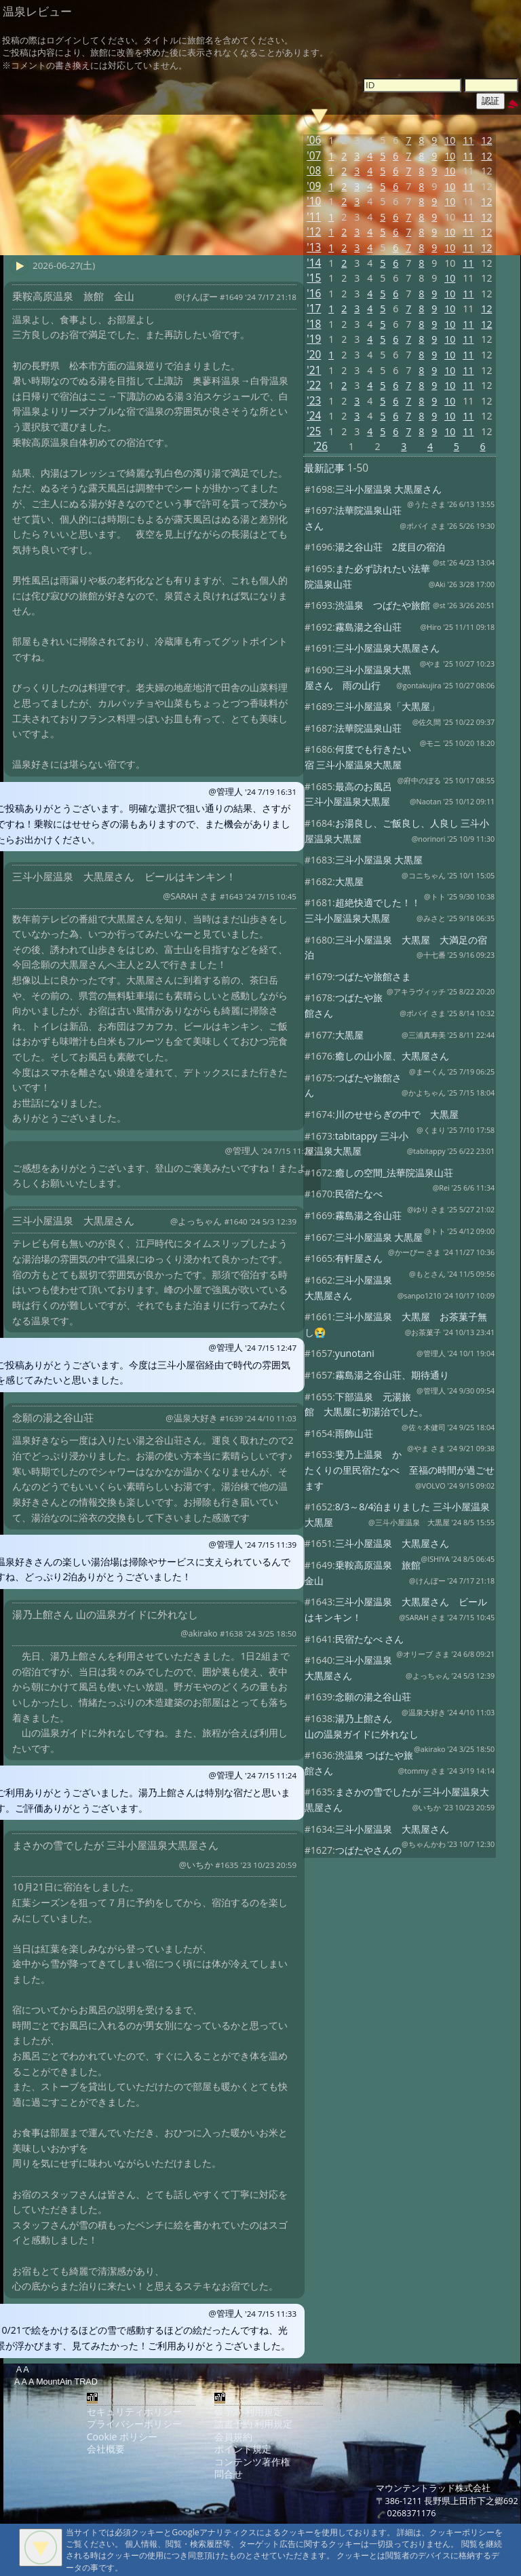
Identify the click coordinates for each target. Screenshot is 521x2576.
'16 (314, 293)
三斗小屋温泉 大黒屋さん (388, 489)
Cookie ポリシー (122, 2436)
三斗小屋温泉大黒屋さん (387, 647)
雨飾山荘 (354, 1433)
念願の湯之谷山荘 (373, 1696)
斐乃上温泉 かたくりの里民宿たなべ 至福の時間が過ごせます (400, 1469)
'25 (314, 431)
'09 (314, 186)
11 (468, 140)
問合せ (228, 2473)
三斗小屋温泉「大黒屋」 (387, 706)
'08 (314, 171)
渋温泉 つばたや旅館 (382, 605)
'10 (314, 201)
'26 (320, 446)
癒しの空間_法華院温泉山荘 (394, 1172)
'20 (314, 355)
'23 (314, 401)
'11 (314, 217)
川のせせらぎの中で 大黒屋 (397, 1114)
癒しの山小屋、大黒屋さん (392, 1055)
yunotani (354, 1353)
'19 (314, 339)
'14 (314, 263)
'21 (314, 370)
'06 (314, 140)
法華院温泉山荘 (368, 728)
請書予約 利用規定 (253, 2423)
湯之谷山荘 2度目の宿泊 (390, 546)
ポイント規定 (242, 2448)
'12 (314, 232)
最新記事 (324, 468)
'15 (314, 278)
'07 (314, 156)
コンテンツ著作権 (252, 2461)
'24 (314, 416)
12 (486, 140)
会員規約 (233, 2436)
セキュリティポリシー (134, 2411)
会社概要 (106, 2448)
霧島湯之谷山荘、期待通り (392, 1374)
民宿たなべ (359, 1193)
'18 (314, 324)
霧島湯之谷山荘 (368, 626)
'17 (314, 308)
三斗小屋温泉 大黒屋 (379, 859)
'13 (314, 247)
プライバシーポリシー (134, 2423)
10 (449, 140)
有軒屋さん (359, 1258)
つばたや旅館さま (373, 976)
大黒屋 (349, 881)
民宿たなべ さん (369, 1638)
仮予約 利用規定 (249, 2411)
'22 (314, 385)
